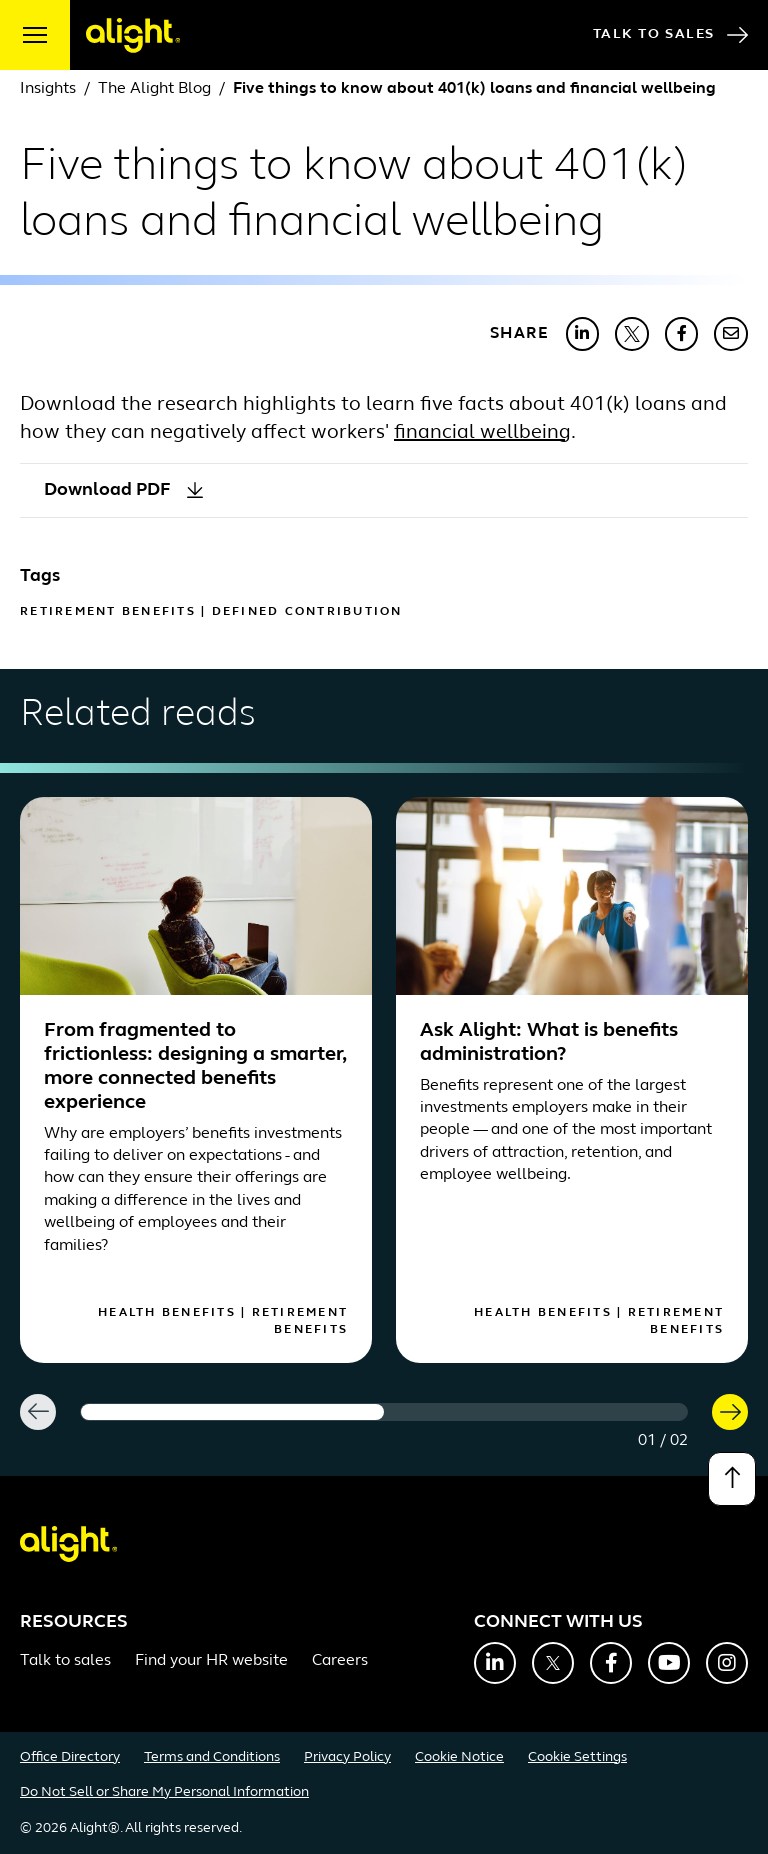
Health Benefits (167, 1313)
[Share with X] (632, 334)
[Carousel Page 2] (535, 1412)
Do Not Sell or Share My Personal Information (164, 1792)
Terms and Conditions (212, 1757)
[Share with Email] (731, 334)
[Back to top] (732, 1479)
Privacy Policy (347, 1757)
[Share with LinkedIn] (583, 334)
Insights (48, 89)
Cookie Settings (577, 1757)
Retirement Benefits (108, 612)
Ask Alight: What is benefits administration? (549, 1043)
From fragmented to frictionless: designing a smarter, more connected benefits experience (195, 1067)
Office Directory (70, 1757)
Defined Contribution (307, 612)
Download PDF (123, 490)
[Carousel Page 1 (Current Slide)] (232, 1412)
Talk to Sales (670, 35)
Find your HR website (211, 1661)
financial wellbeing (482, 433)
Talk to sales (65, 1661)
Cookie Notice (459, 1757)
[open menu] (35, 35)
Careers (340, 1661)
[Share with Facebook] (682, 334)
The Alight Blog (154, 89)
